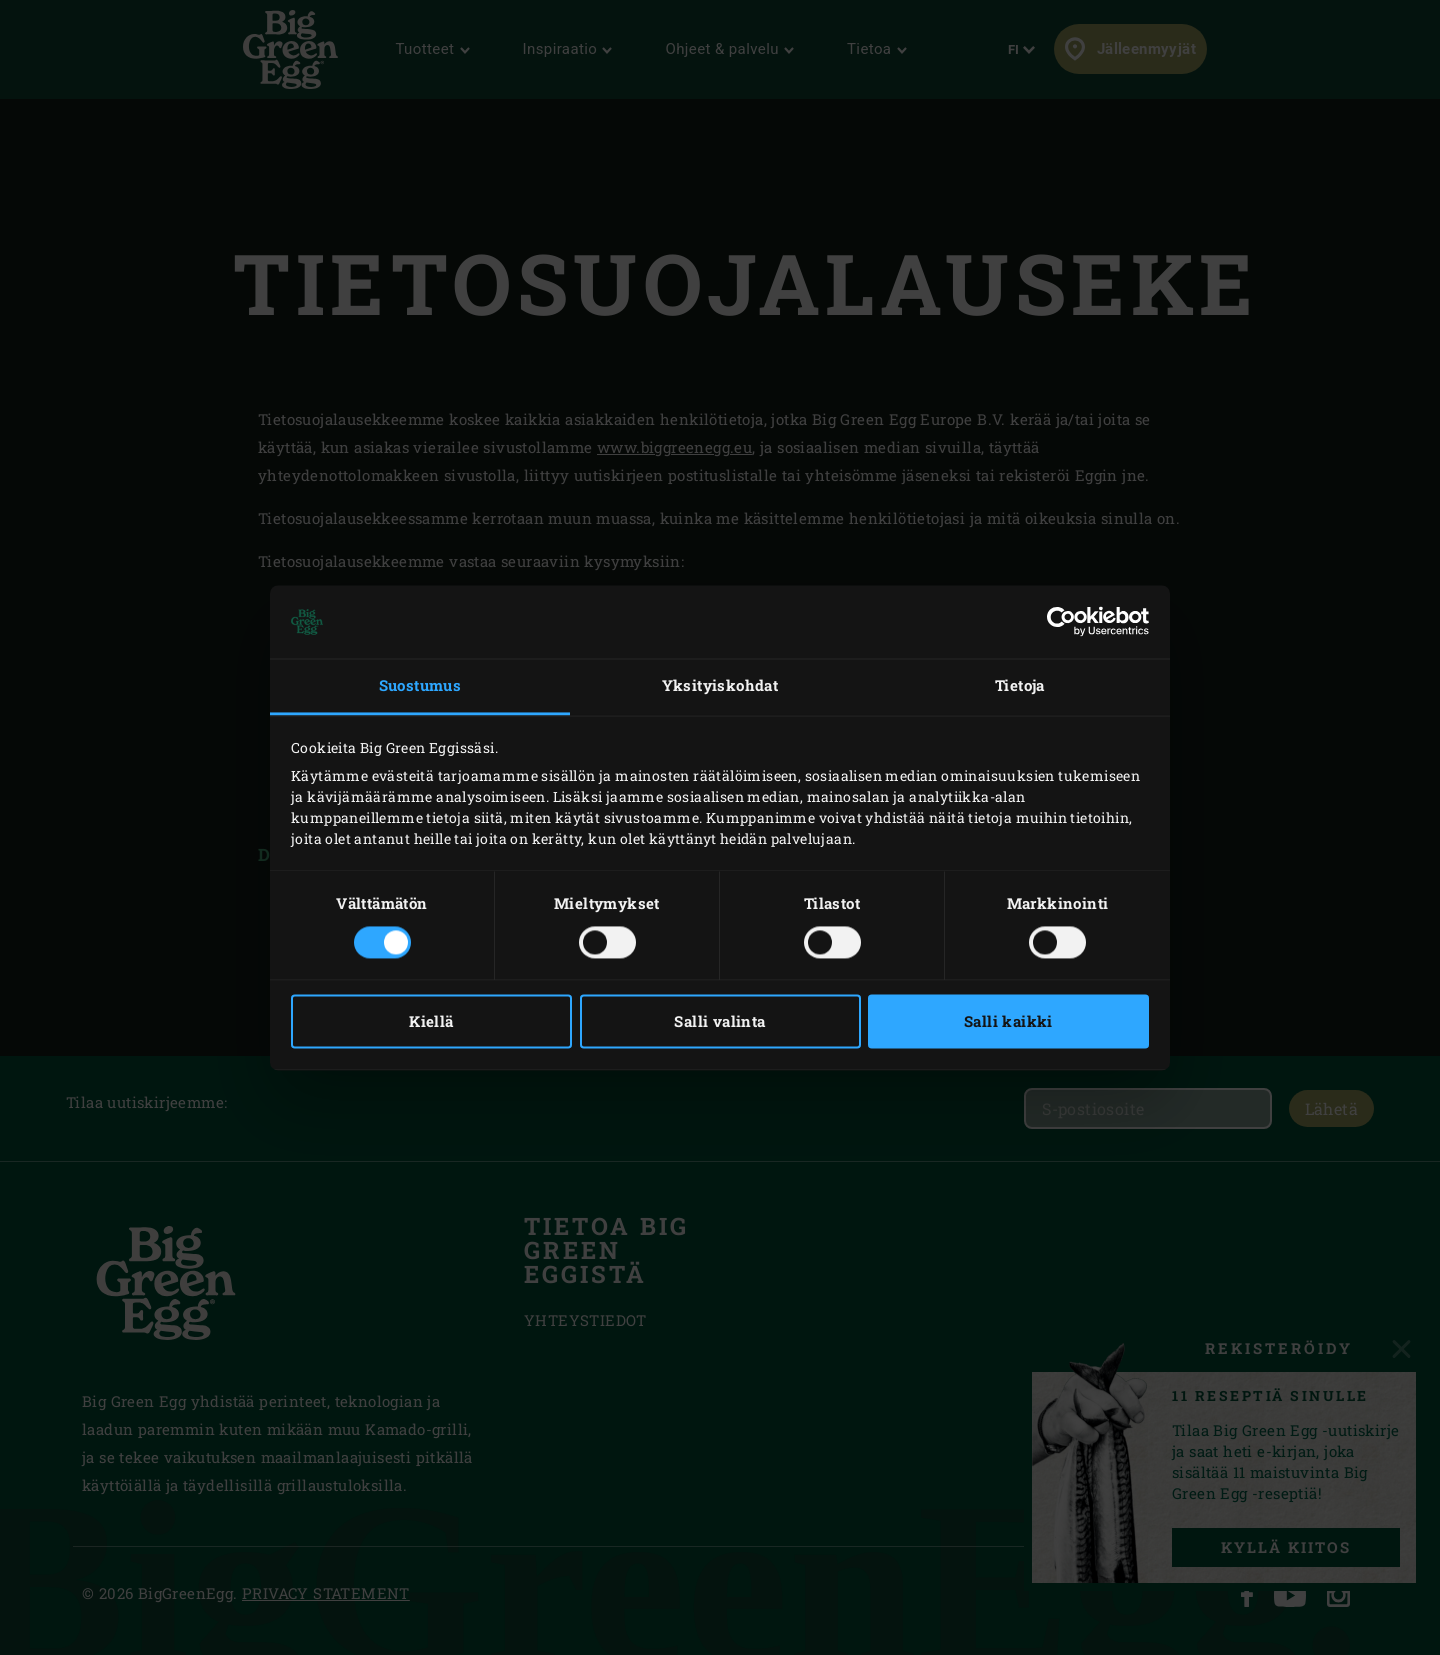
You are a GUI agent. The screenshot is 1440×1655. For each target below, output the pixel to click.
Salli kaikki (1008, 1021)
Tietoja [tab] (1020, 686)
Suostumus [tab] (420, 686)
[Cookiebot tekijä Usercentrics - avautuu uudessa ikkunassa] (1061, 622)
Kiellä (431, 1021)
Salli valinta (719, 1021)
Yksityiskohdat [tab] (720, 686)
